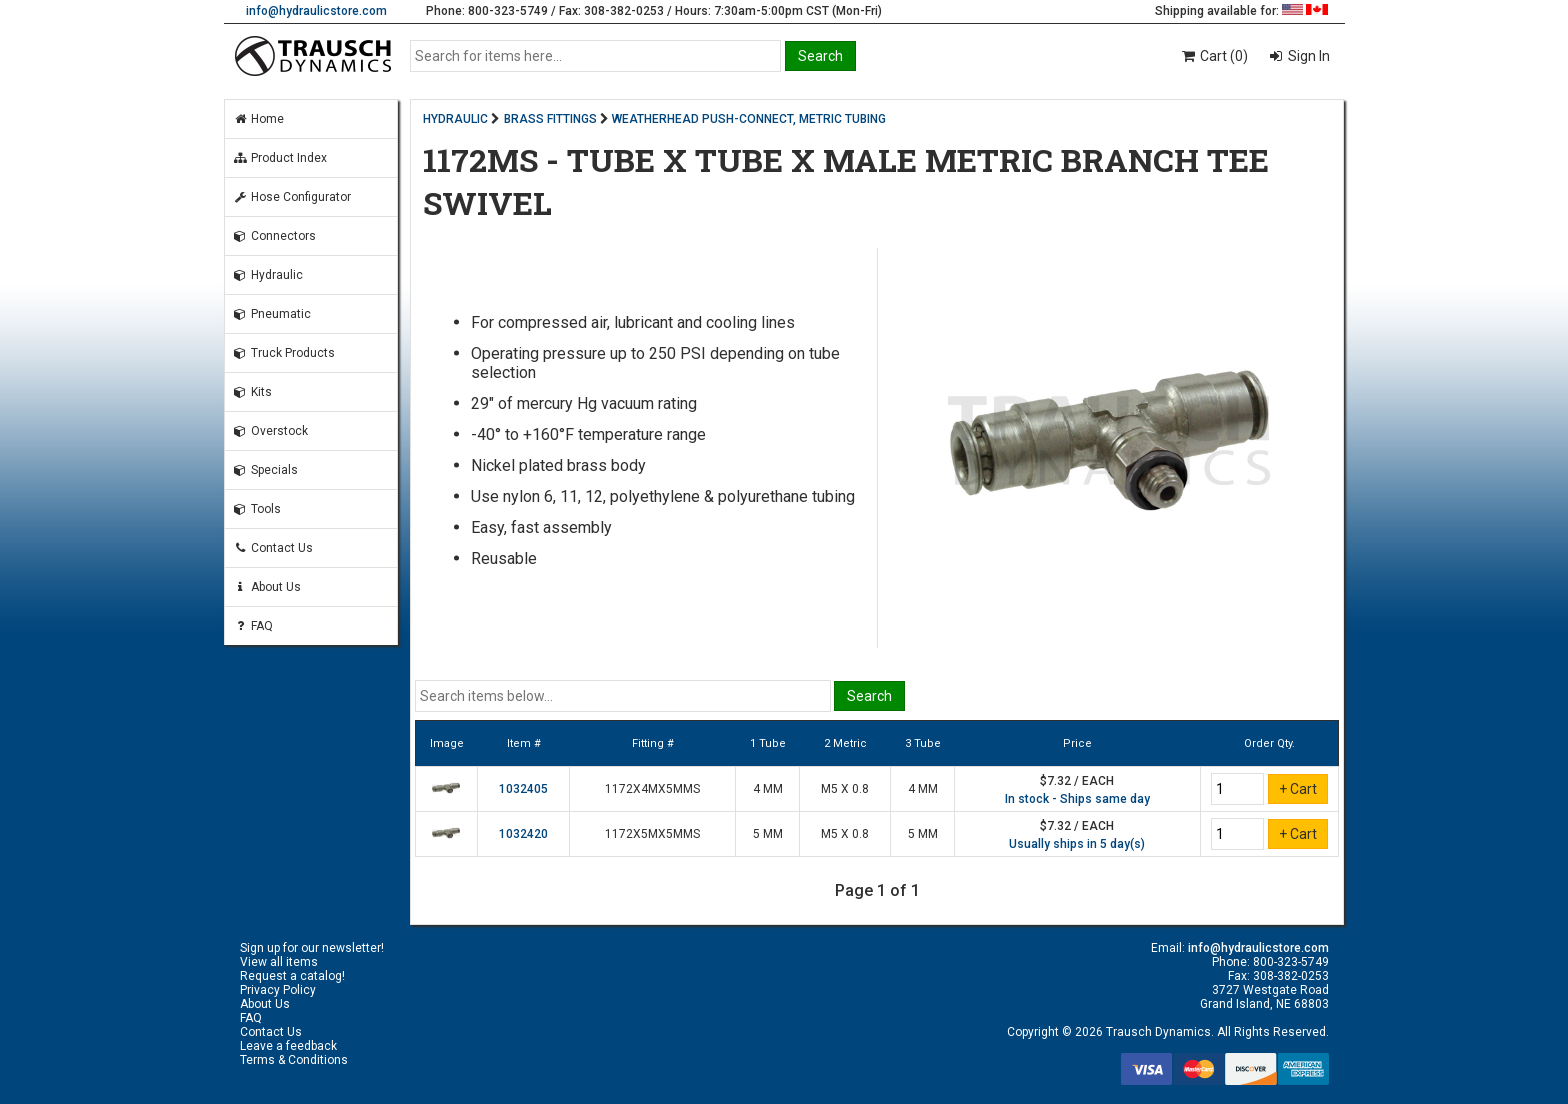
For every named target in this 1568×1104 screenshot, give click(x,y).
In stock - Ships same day (1077, 799)
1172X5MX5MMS (652, 834)
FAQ (253, 626)
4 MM (768, 789)
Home (258, 119)
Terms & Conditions (294, 1060)
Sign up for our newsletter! (312, 948)
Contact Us (273, 548)
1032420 (523, 834)
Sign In (1307, 56)
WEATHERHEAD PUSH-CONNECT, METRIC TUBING (749, 119)
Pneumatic (272, 314)
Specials (265, 470)
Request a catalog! (292, 976)
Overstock (270, 431)
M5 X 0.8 (845, 789)
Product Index (280, 158)
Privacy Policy (278, 990)
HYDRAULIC (455, 119)
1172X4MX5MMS (652, 789)
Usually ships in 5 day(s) (1077, 844)
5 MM (768, 834)
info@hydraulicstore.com (316, 11)
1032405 (523, 789)
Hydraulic (268, 275)
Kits (252, 392)
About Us (267, 587)
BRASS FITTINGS (550, 119)
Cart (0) (1213, 56)
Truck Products (284, 353)
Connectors (274, 236)
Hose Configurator (292, 197)
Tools (257, 509)
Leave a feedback (288, 1046)
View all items (279, 962)
